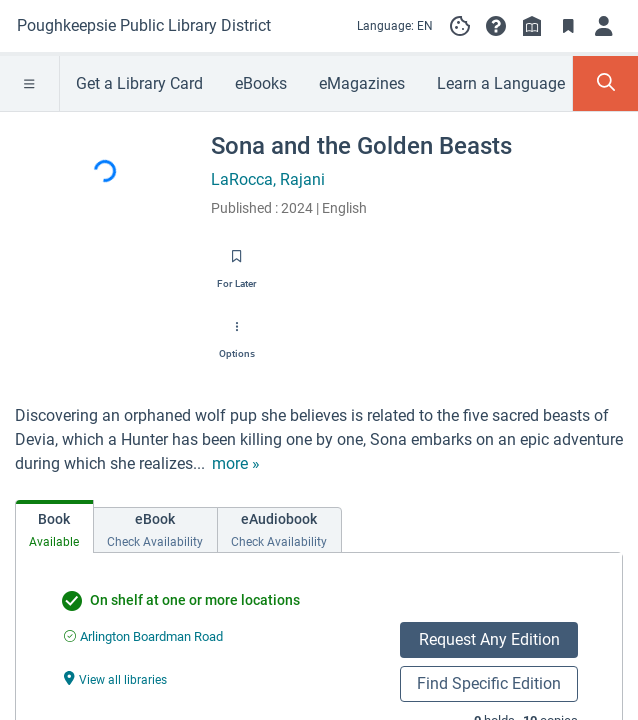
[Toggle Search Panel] (605, 83)
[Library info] (532, 26)
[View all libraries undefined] (115, 678)
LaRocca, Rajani (268, 179)
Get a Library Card (139, 83)
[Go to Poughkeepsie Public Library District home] (144, 26)
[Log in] (604, 26)
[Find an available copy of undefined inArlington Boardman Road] (143, 636)
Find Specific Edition (489, 683)
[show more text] (236, 464)
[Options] (237, 333)
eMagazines (362, 83)
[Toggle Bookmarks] (568, 26)
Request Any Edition (489, 639)
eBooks (261, 83)
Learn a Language (501, 83)
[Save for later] (237, 263)
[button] (496, 26)
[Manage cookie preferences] (460, 26)
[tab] (54, 526)
